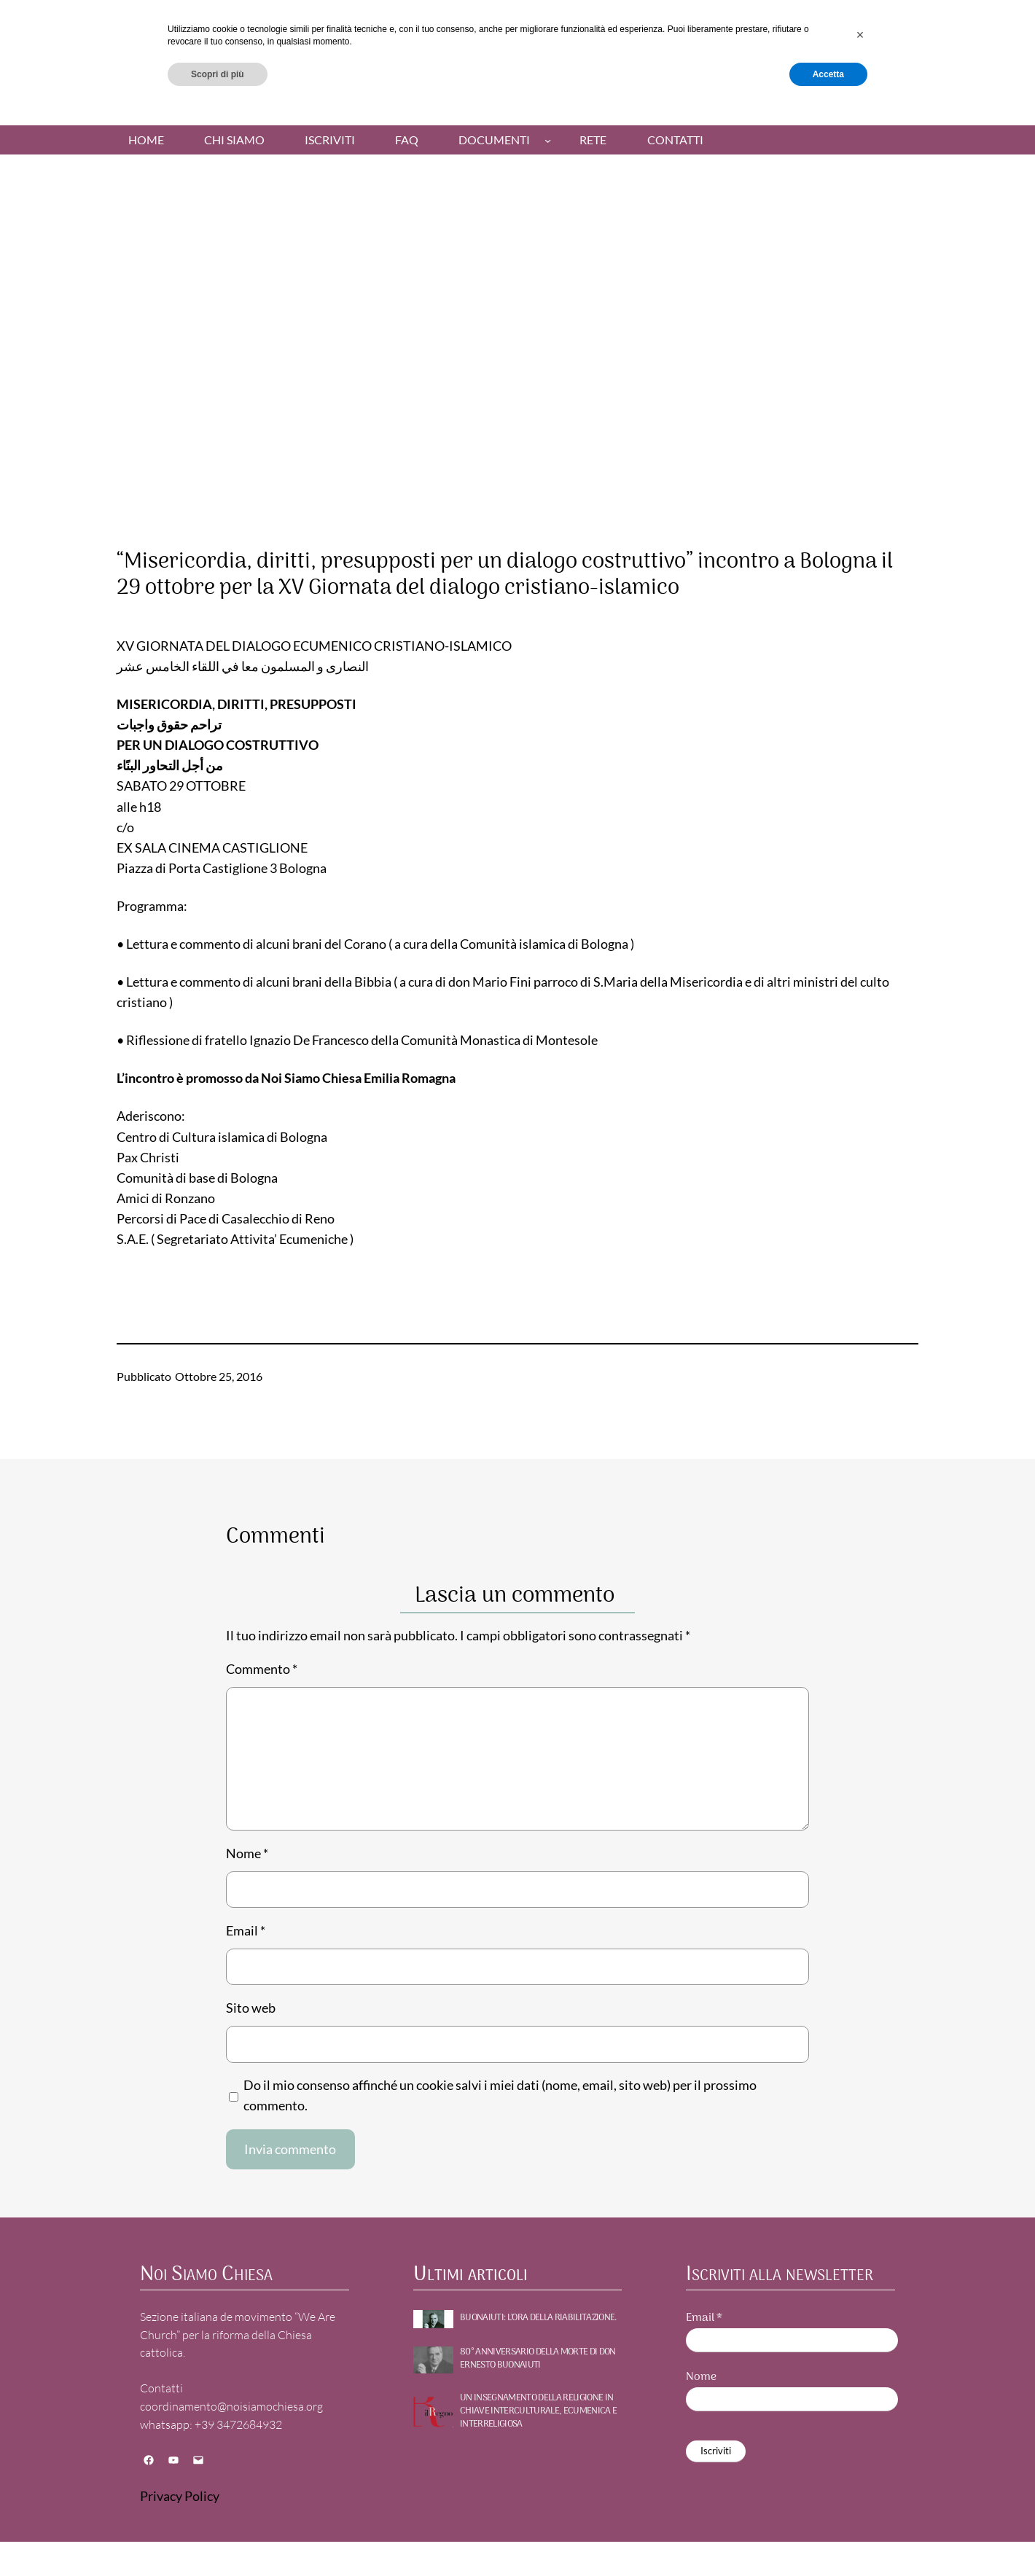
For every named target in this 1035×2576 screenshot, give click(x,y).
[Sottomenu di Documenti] (547, 139)
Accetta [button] (828, 2537)
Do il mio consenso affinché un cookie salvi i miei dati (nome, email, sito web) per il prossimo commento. (500, 2095)
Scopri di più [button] (217, 2537)
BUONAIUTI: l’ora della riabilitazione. (538, 2318)
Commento (261, 1669)
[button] (860, 2498)
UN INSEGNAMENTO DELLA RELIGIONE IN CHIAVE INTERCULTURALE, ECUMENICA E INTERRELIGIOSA (538, 2412)
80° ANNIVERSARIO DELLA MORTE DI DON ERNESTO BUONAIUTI (538, 2359)
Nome (247, 1853)
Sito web (251, 2008)
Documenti (494, 139)
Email (245, 1930)
